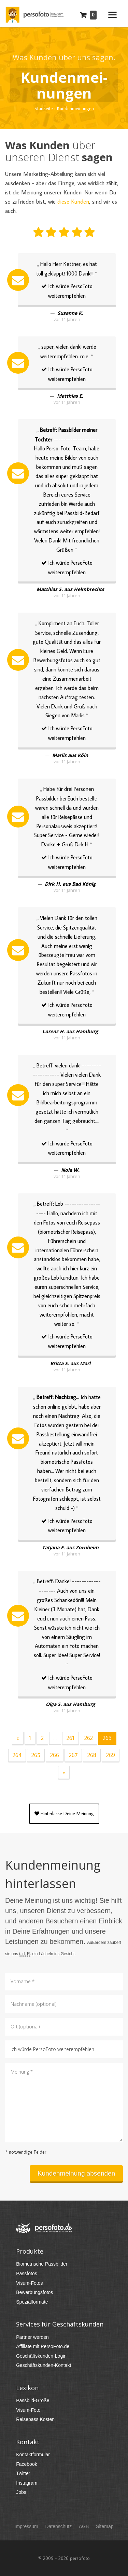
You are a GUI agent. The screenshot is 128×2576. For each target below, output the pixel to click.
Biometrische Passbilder (41, 2264)
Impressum (26, 2526)
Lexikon (27, 2388)
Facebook (26, 2464)
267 (73, 1755)
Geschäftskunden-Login (41, 2356)
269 (110, 1755)
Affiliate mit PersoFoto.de (42, 2346)
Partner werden (32, 2337)
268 (91, 1755)
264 (17, 1755)
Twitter (23, 2473)
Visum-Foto (28, 2410)
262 (88, 1738)
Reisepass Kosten (35, 2419)
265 (35, 1755)
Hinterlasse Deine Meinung (64, 1813)
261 (70, 1738)
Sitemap (104, 2526)
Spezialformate (32, 2302)
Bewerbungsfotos (34, 2292)
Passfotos (26, 2273)
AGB (84, 2526)
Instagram (26, 2483)
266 (54, 1755)
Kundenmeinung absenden (76, 2173)
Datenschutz (58, 2526)
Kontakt (28, 2442)
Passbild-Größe (32, 2400)
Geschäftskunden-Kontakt (43, 2365)
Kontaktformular (33, 2454)
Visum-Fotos (29, 2283)
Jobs (21, 2492)
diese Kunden (73, 201)
